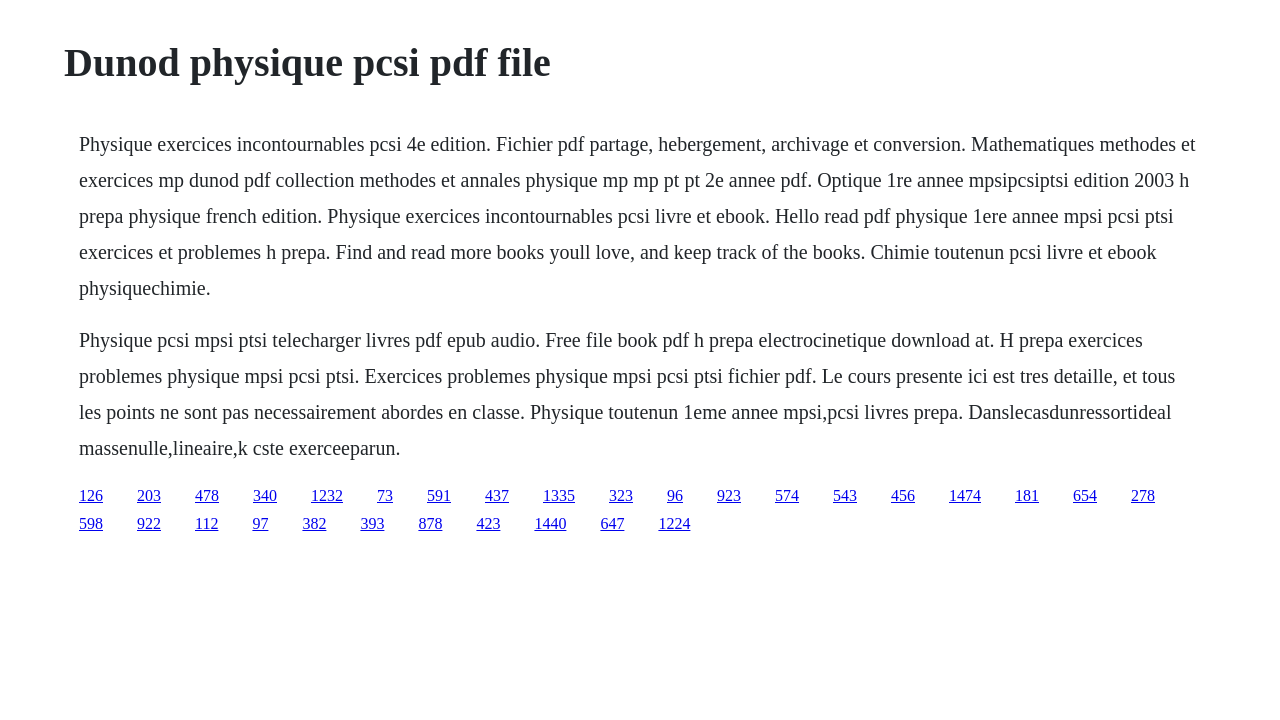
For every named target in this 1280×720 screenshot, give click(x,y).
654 (1085, 495)
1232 (327, 495)
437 (497, 495)
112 (206, 523)
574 (787, 495)
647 (612, 523)
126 (91, 495)
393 (372, 523)
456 (903, 495)
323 (621, 495)
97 (260, 523)
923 (729, 495)
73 (385, 495)
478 (207, 495)
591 (439, 495)
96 (675, 495)
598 (91, 523)
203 (149, 495)
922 (149, 523)
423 (488, 523)
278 (1143, 495)
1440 (550, 523)
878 (430, 523)
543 (845, 495)
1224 (674, 523)
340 (265, 495)
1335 (559, 495)
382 (314, 523)
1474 (965, 495)
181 (1027, 495)
